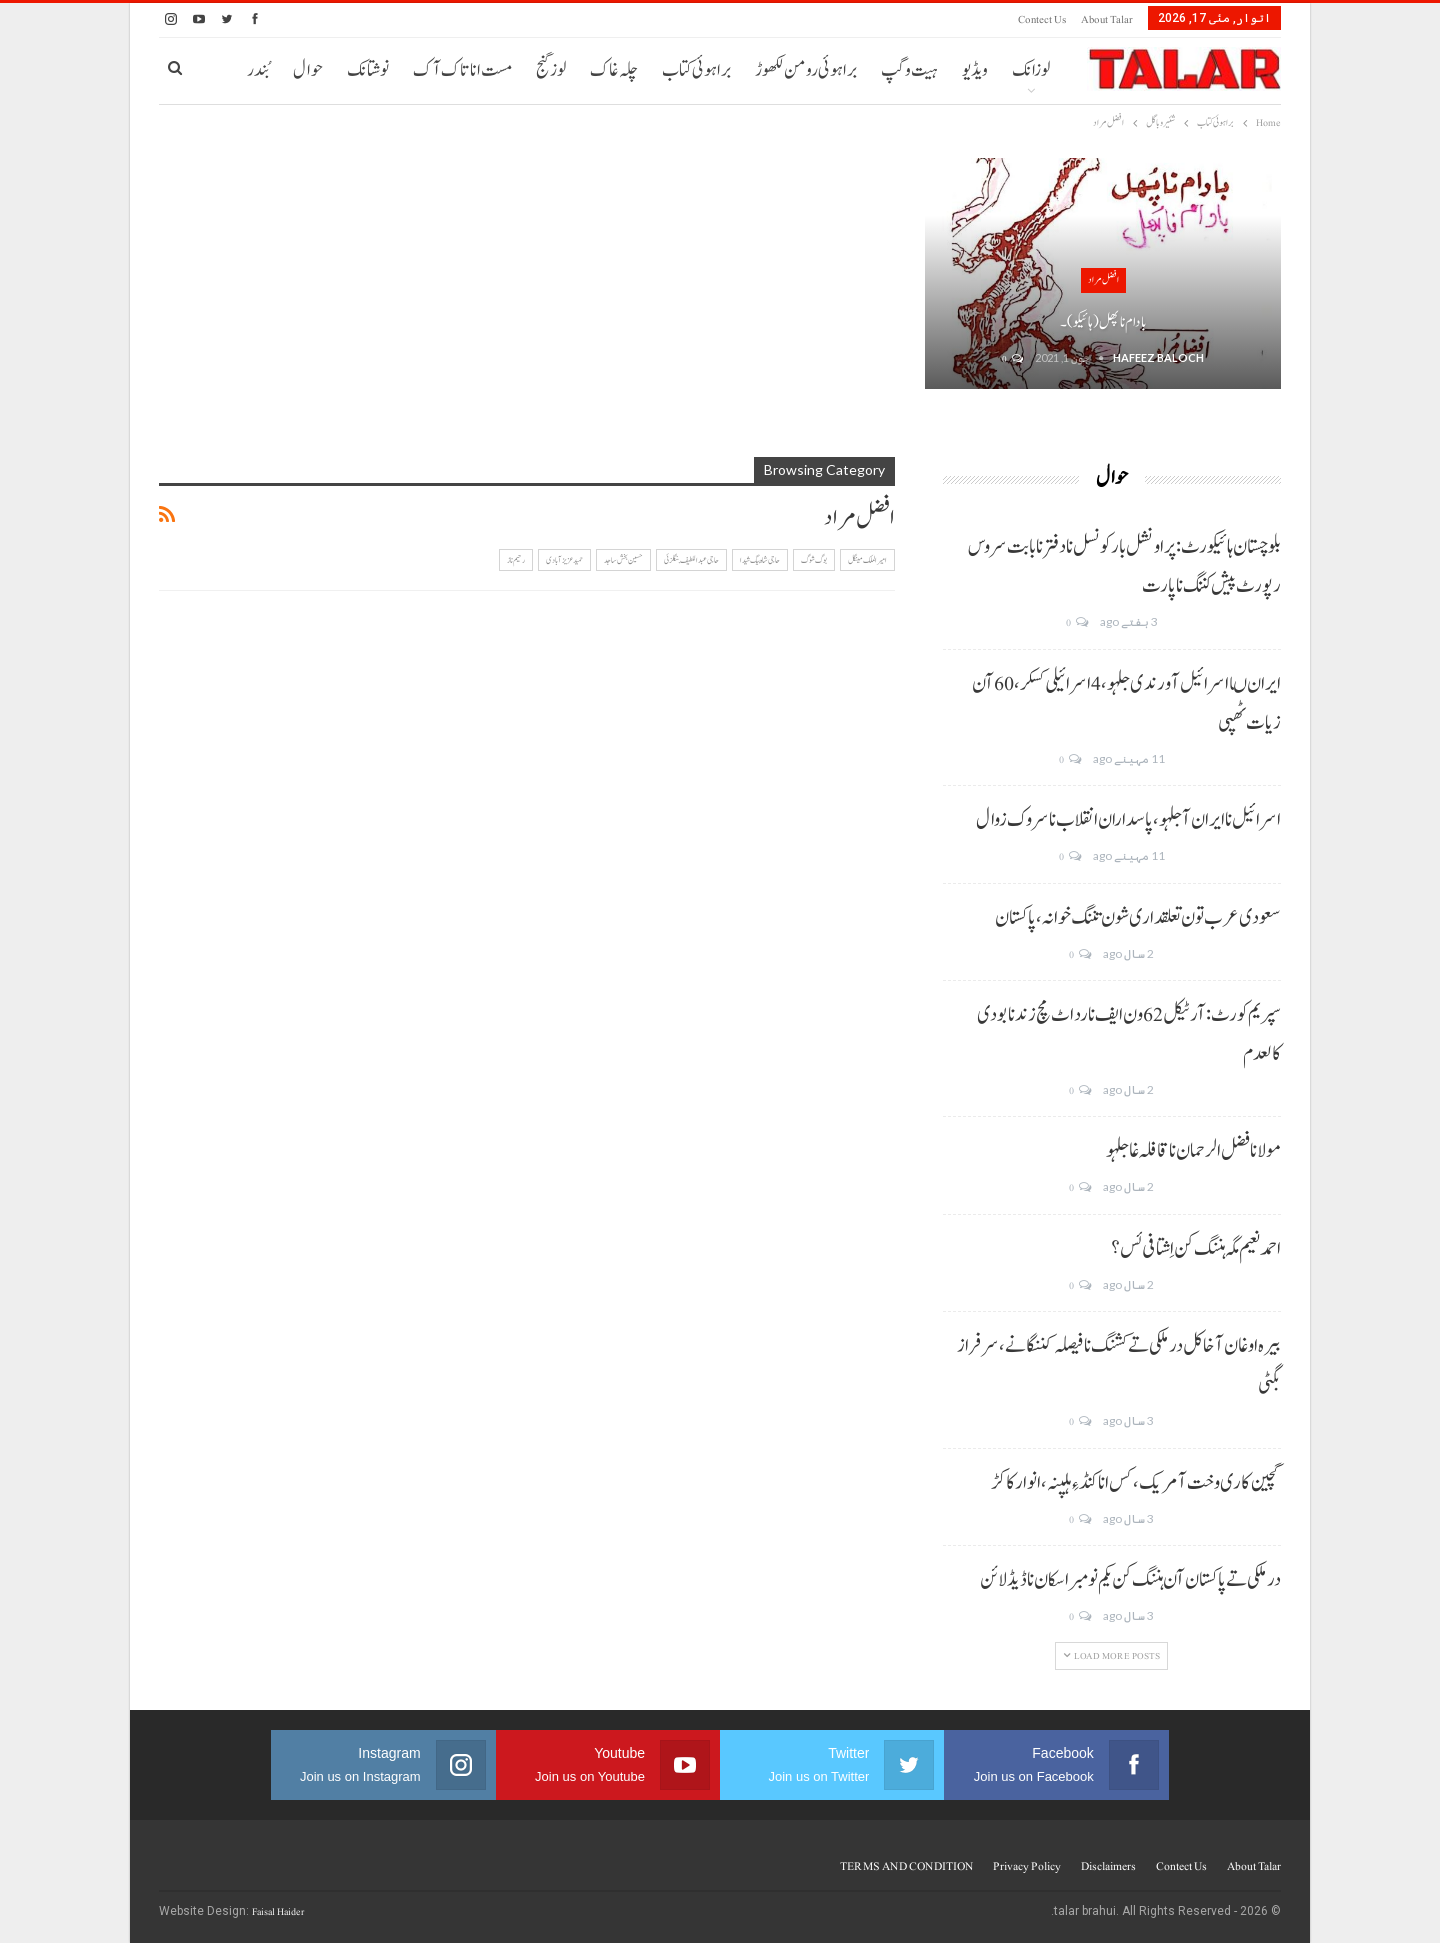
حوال (308, 70)
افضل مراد (1103, 279)
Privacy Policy (1027, 1866)
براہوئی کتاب (696, 70)
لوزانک (1031, 70)
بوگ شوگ (814, 560)
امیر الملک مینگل (867, 560)
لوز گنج (551, 70)
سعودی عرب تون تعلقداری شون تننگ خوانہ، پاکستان (1138, 918)
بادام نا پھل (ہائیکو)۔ (1103, 322)
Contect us (1042, 19)
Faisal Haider (278, 1911)
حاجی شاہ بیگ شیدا (760, 560)
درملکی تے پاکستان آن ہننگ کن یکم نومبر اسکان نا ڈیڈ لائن (1130, 1580)
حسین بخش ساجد (623, 560)
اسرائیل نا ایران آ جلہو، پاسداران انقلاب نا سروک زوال (1128, 820)
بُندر (258, 70)
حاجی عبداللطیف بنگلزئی (691, 560)
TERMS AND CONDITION (906, 1866)
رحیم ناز (516, 560)
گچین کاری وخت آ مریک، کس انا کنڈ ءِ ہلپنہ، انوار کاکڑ (1136, 1483)
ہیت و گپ (909, 70)
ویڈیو (975, 70)
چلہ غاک (614, 70)
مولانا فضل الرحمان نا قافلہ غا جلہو (1193, 1151)
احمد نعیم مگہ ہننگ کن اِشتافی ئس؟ (1196, 1249)
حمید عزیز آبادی (564, 560)
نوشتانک (368, 70)
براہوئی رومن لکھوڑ (806, 70)
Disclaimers (1108, 1866)
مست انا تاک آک (462, 70)
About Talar (1107, 19)
